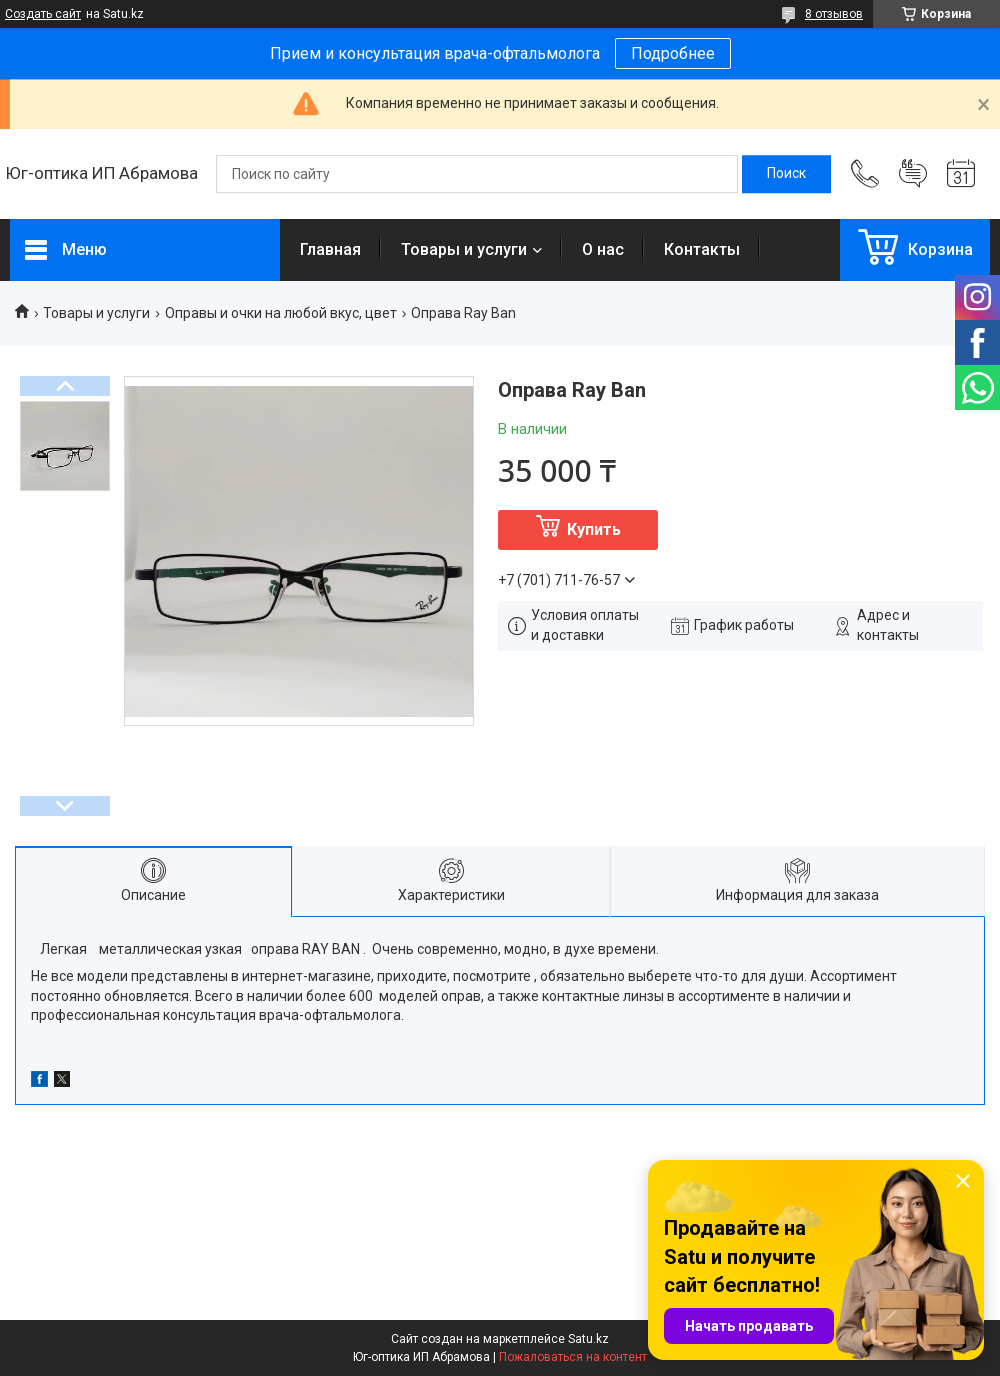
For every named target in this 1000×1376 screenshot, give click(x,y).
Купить (594, 529)
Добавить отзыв (913, 174)
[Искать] (786, 174)
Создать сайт (43, 14)
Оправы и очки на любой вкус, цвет (281, 313)
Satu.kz (588, 1339)
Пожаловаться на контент (573, 1357)
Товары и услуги (464, 249)
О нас (603, 249)
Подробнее (673, 53)
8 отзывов (834, 14)
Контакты (702, 249)
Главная (330, 249)
